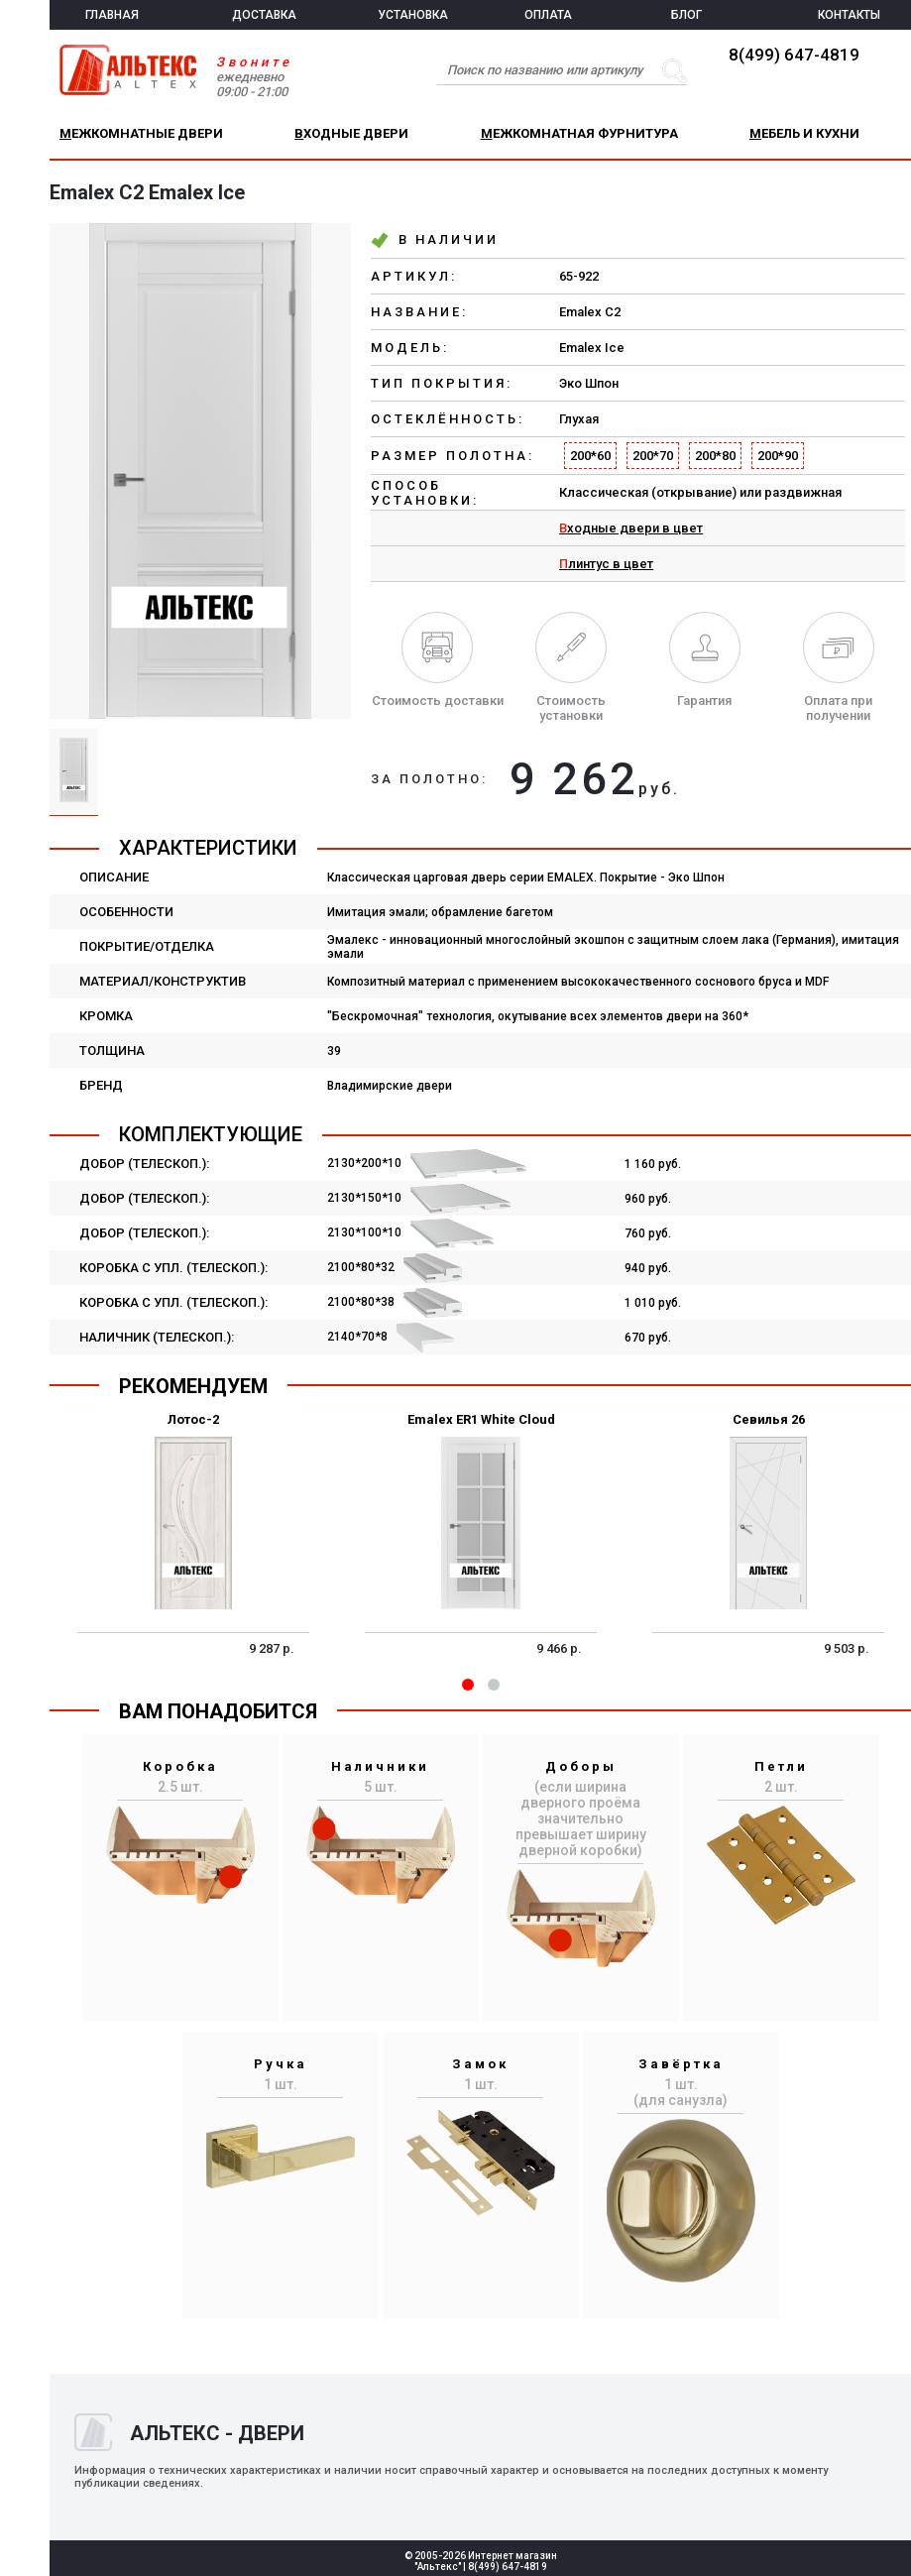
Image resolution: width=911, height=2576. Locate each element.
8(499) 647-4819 (794, 54)
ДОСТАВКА (264, 15)
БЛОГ (686, 15)
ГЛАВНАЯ (112, 15)
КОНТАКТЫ (849, 15)
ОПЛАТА (548, 15)
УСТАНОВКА (413, 15)
